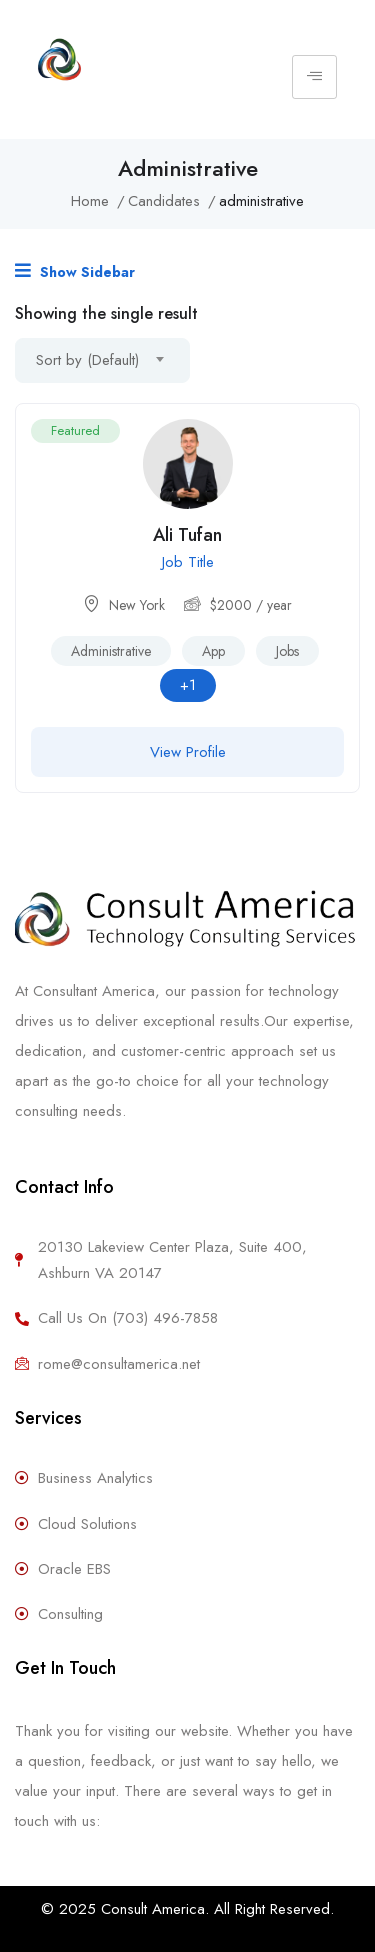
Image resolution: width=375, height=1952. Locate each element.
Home (90, 201)
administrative (111, 651)
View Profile (188, 752)
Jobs (287, 651)
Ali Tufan (187, 535)
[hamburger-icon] (314, 77)
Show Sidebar (75, 271)
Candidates (164, 201)
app (213, 651)
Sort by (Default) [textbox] (87, 360)
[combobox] (102, 360)
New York (137, 605)
